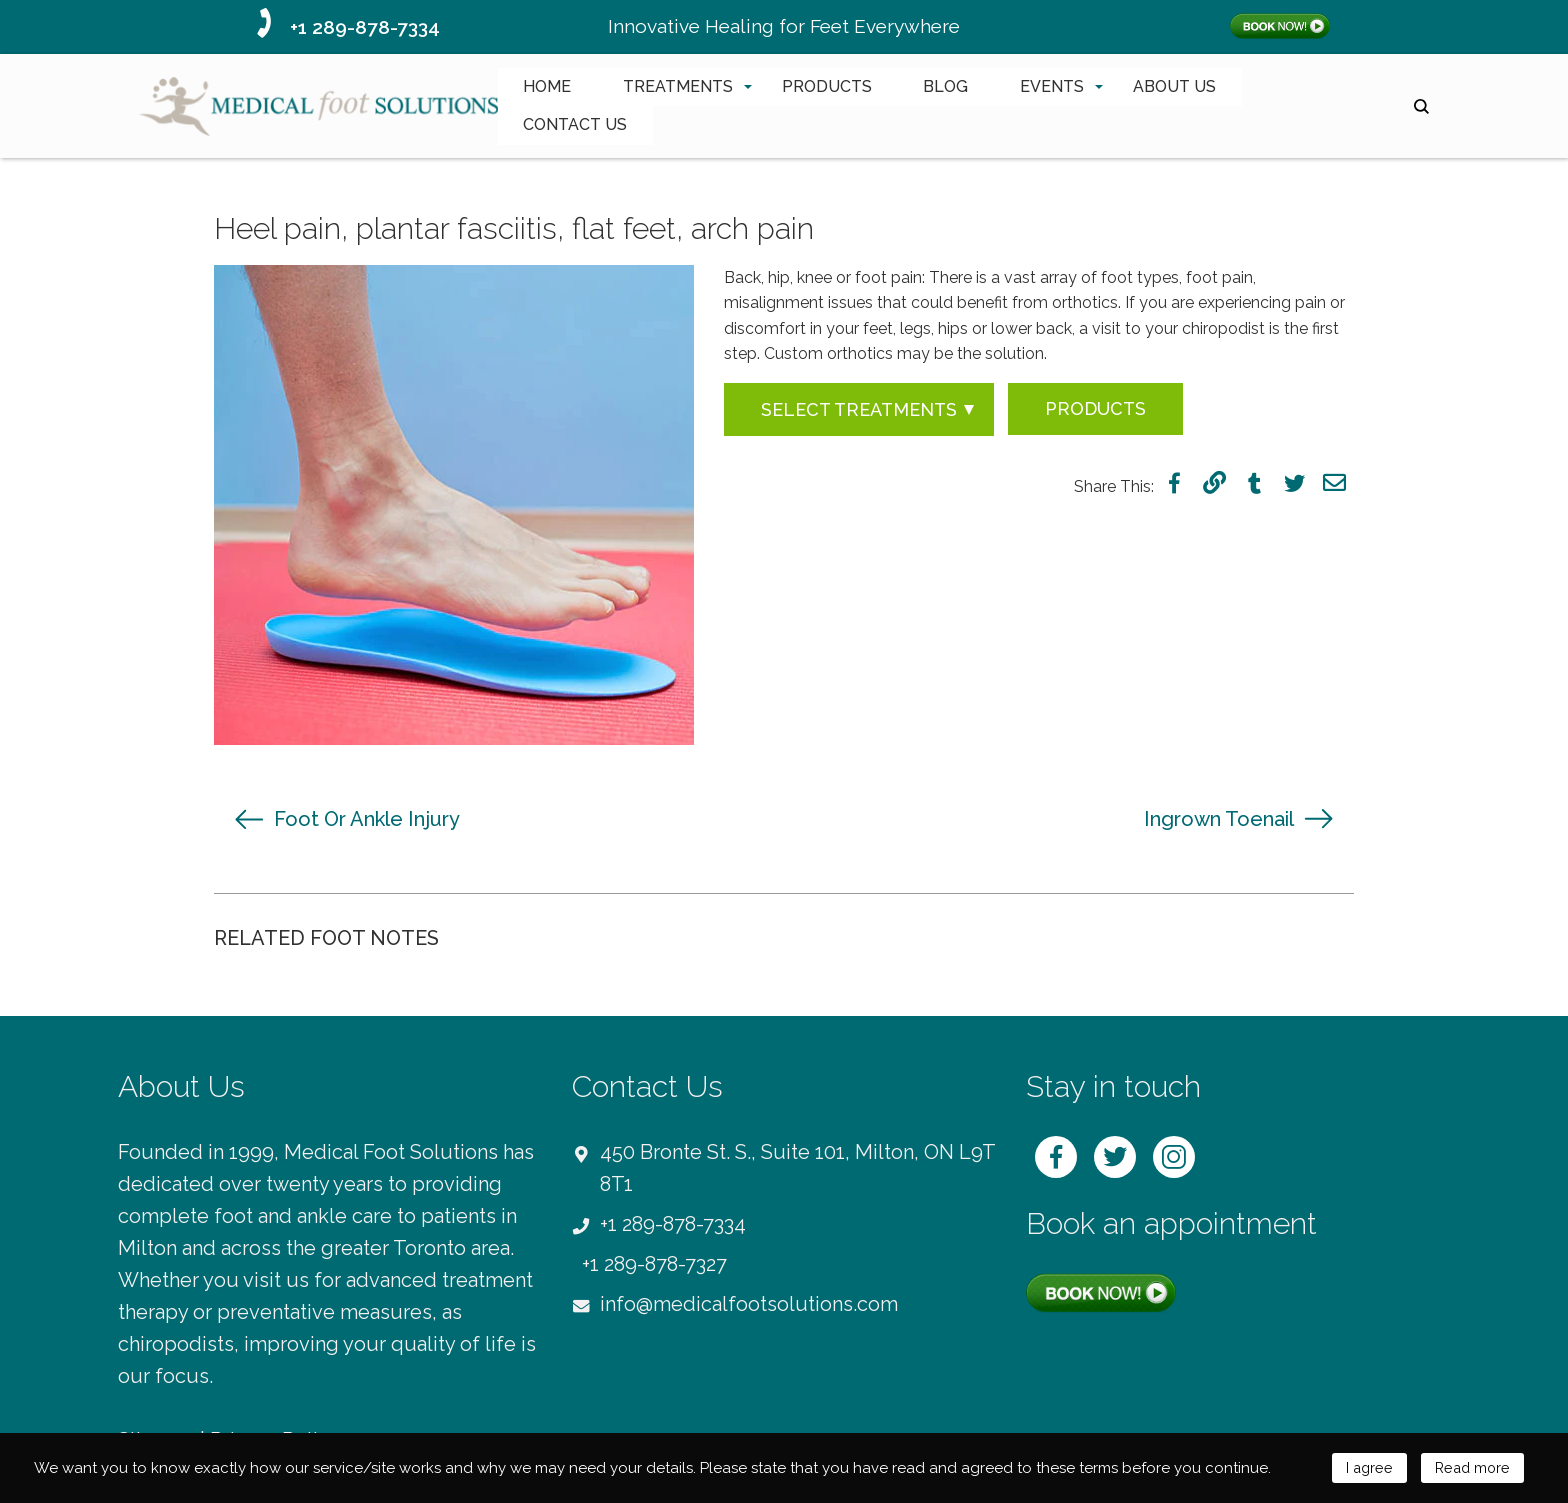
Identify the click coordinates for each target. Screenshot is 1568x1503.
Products (1095, 408)
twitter (1294, 482)
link (1214, 482)
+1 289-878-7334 (365, 27)
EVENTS (1052, 86)
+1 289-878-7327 (654, 1264)
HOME (547, 86)
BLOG (945, 86)
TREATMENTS (678, 86)
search (1421, 106)
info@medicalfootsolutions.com (749, 1304)
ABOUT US (1174, 86)
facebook (1174, 482)
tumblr (1254, 482)
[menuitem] (547, 87)
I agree (1364, 1468)
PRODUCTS (827, 86)
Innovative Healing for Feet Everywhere (784, 26)
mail (1334, 482)
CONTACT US (575, 124)
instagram (1174, 1157)
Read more (1470, 1468)
